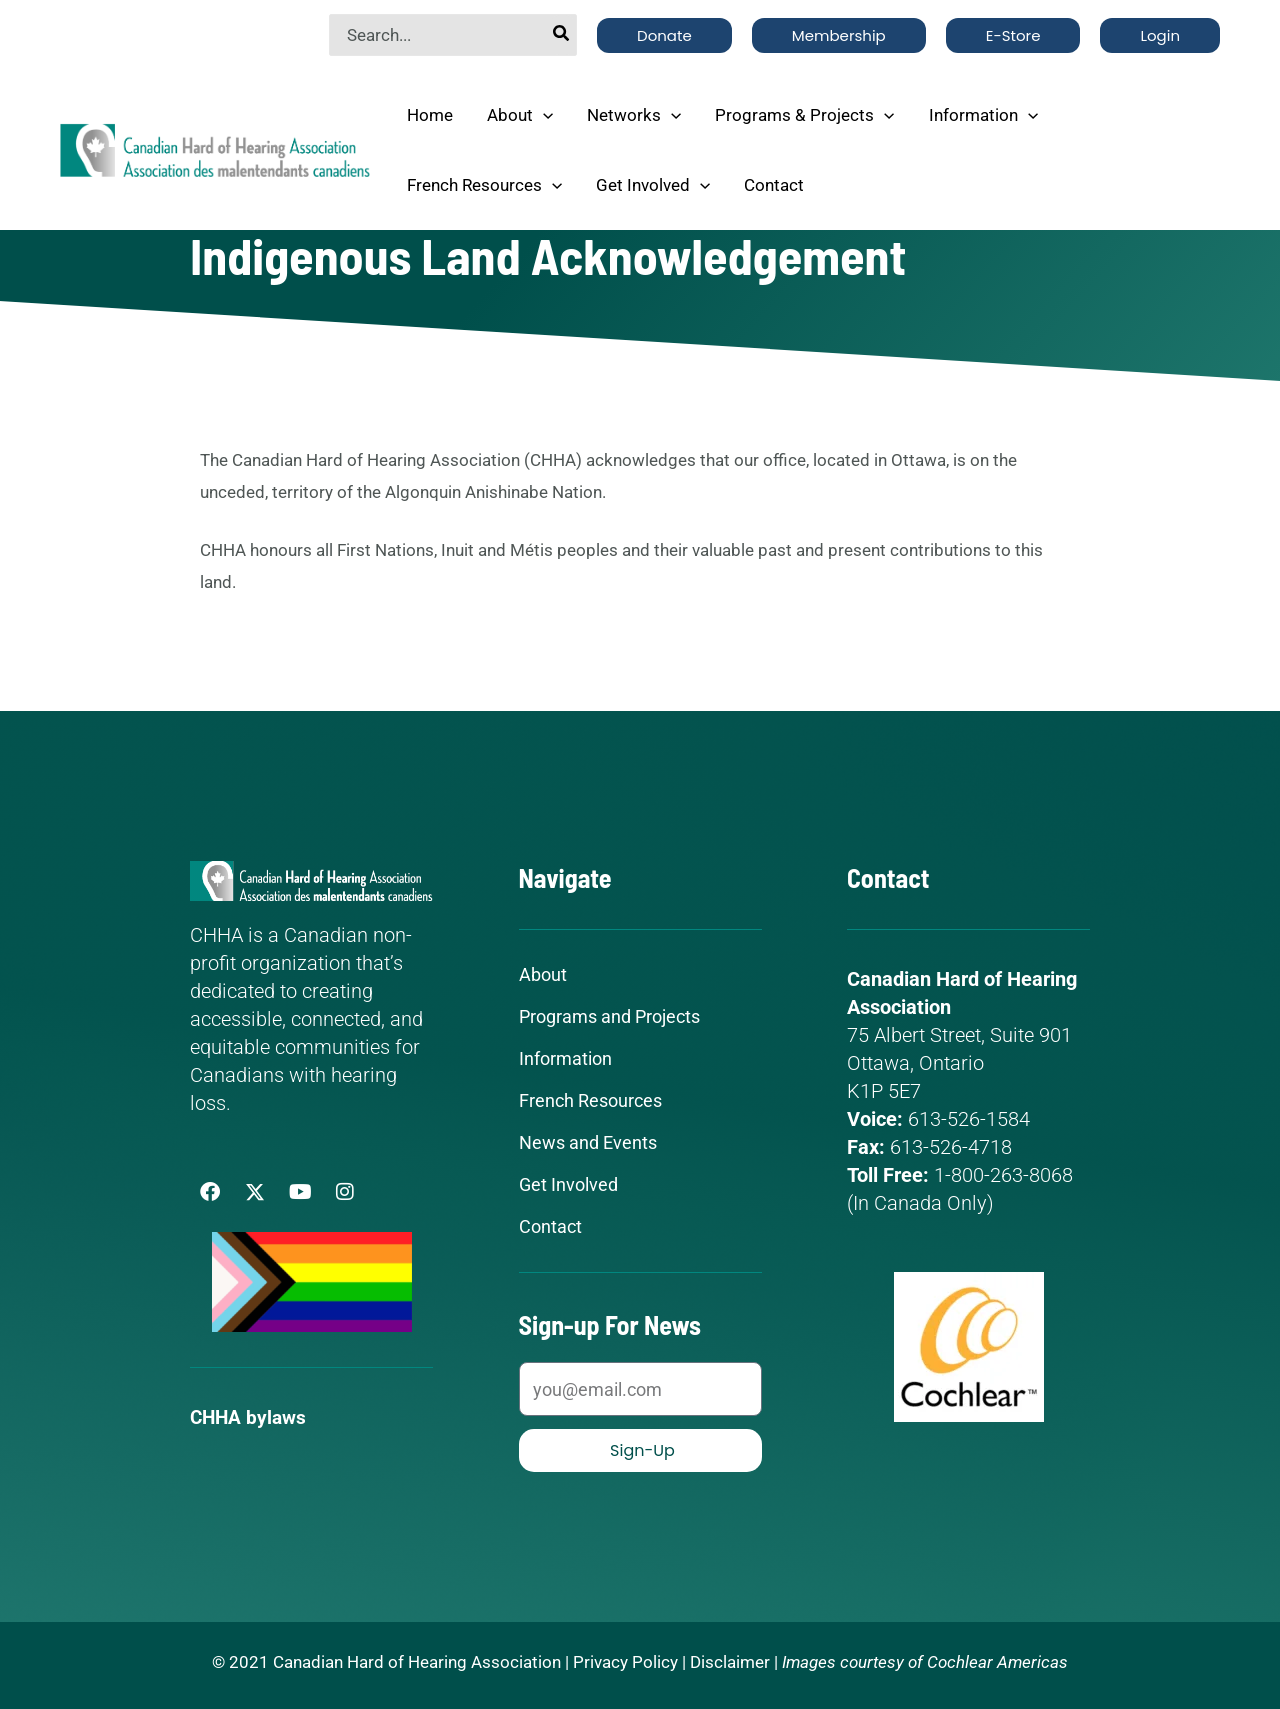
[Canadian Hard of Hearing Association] (215, 148)
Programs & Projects (804, 115)
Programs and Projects (609, 1017)
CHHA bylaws (250, 1417)
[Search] (562, 35)
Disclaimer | (734, 1662)
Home (430, 115)
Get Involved (653, 185)
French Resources (484, 185)
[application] (543, 115)
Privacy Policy (625, 1662)
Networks (634, 115)
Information (983, 115)
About (520, 115)
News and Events (588, 1143)
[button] (664, 35)
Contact (774, 185)
